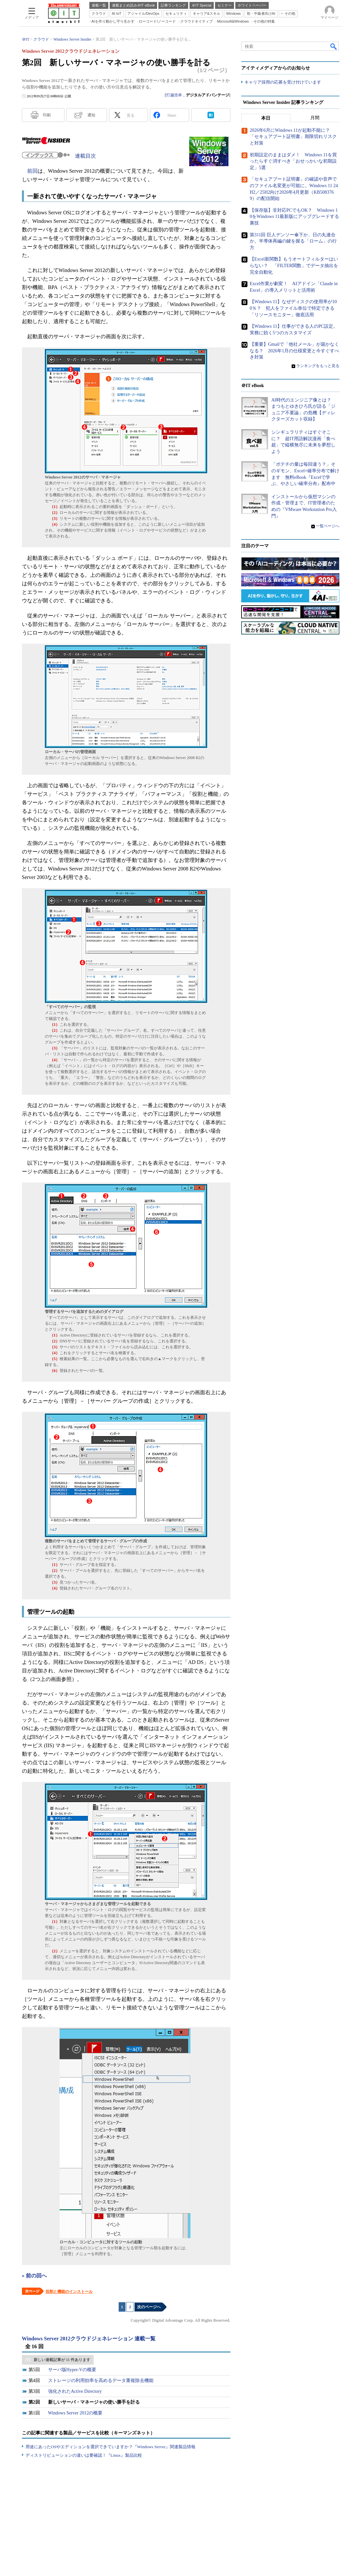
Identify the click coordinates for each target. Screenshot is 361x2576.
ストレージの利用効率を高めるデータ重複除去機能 (100, 2380)
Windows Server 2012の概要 (75, 2412)
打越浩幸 (174, 95)
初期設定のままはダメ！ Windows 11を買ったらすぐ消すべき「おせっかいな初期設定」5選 (293, 161)
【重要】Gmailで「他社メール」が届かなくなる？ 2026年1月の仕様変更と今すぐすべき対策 (294, 351)
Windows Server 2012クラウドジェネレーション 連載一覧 (89, 2338)
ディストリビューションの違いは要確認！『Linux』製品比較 (84, 2455)
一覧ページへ (327, 526)
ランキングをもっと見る (317, 365)
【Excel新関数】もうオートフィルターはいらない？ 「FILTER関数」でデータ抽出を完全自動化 (294, 265)
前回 (32, 171)
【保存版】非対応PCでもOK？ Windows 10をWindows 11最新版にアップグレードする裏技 (294, 216)
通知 (91, 115)
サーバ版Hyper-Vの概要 (72, 2369)
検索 (334, 46)
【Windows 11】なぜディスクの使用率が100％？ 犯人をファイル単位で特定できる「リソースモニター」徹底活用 (293, 308)
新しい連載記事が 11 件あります (62, 2359)
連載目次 (85, 156)
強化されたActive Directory (75, 2391)
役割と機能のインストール (69, 2291)
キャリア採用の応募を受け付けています (282, 82)
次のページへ (149, 2307)
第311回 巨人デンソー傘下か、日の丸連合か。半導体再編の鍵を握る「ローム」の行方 (293, 241)
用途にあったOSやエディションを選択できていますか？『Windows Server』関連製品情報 (110, 2446)
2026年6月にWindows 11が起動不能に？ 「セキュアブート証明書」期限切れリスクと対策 (293, 137)
